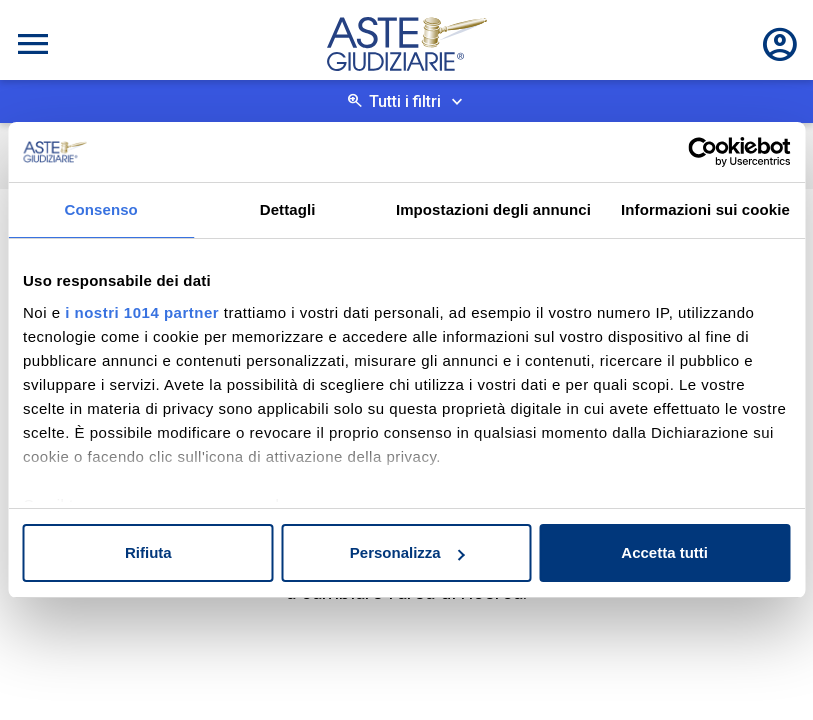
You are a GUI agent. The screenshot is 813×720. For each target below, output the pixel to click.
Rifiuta (148, 552)
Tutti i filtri (405, 101)
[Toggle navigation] (33, 44)
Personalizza (407, 552)
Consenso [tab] (101, 209)
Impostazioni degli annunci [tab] (493, 209)
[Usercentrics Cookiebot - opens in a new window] (702, 152)
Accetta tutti (664, 552)
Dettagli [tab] (288, 209)
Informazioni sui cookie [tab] (705, 209)
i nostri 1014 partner (142, 312)
